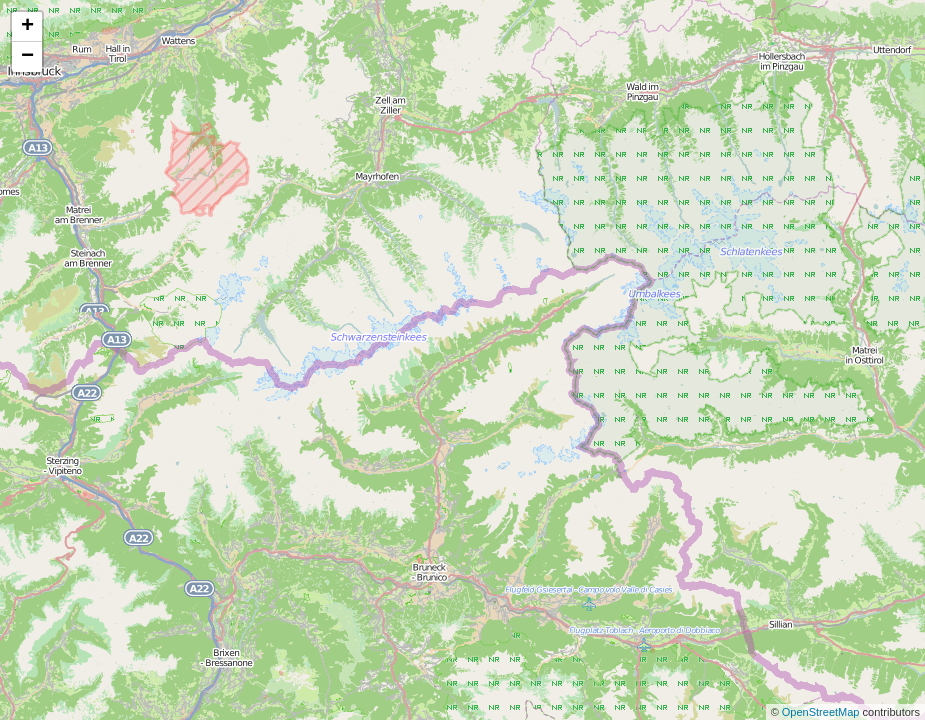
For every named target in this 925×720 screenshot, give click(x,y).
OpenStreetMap (822, 712)
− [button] (27, 57)
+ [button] (27, 27)
